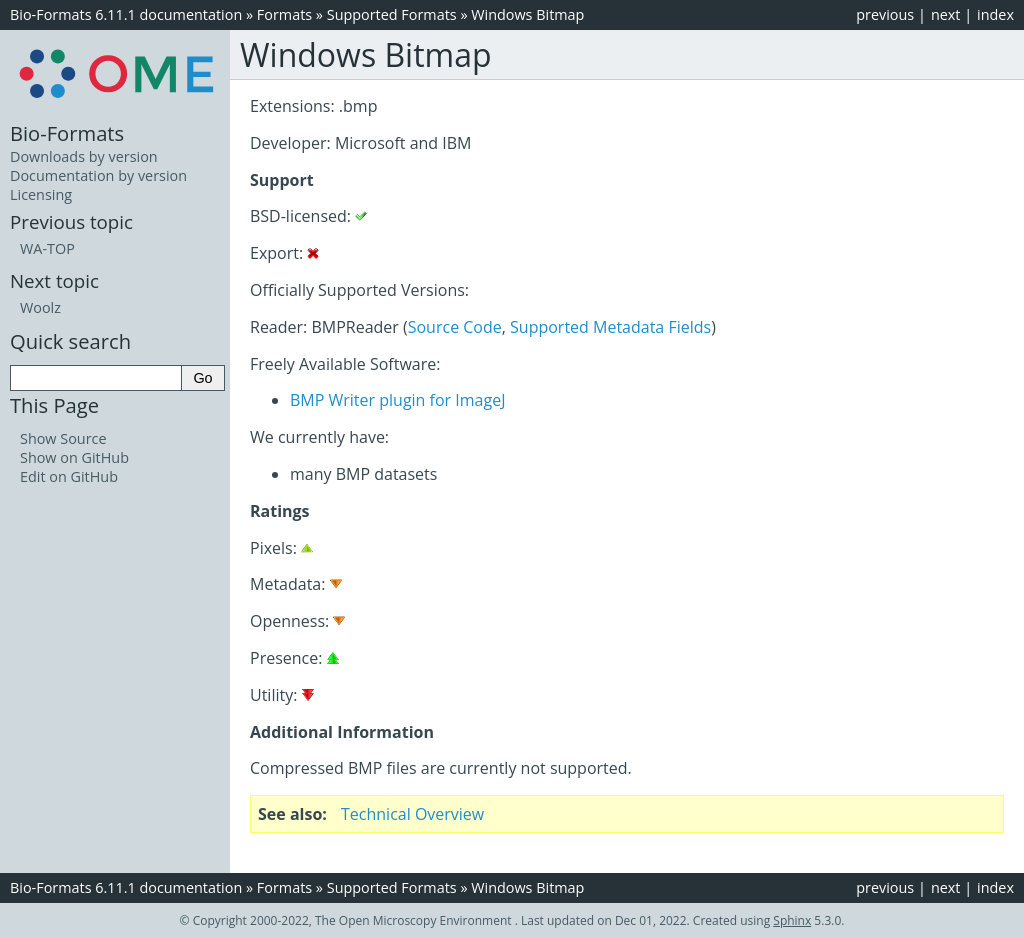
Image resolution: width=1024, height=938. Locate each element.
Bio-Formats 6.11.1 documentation (126, 14)
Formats (284, 14)
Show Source (63, 438)
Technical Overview (412, 814)
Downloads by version (84, 156)
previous (885, 14)
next (946, 14)
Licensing (41, 194)
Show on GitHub (74, 457)
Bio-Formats (67, 133)
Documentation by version (98, 175)
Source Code (455, 327)
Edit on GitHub (69, 476)
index (995, 14)
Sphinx (792, 920)
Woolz (40, 307)
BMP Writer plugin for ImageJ (397, 400)
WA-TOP (47, 248)
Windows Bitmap (527, 14)
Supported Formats (392, 14)
